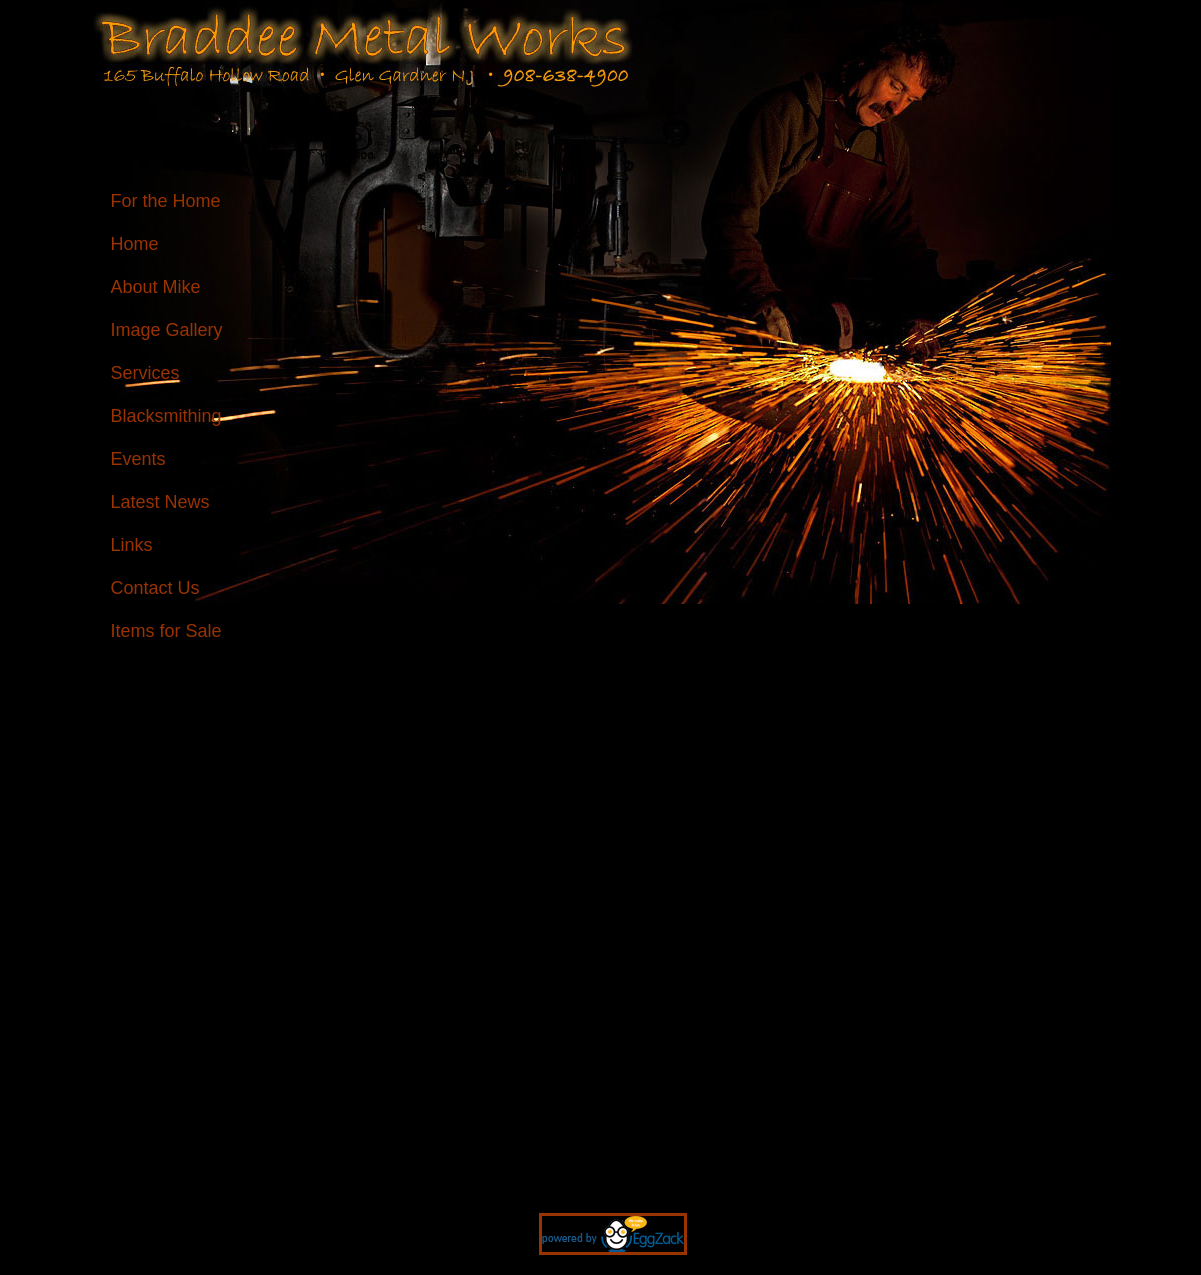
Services (145, 373)
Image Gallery (167, 330)
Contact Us (155, 588)
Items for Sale (166, 631)
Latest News (160, 502)
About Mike (156, 287)
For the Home (166, 201)
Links (132, 545)
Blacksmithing (166, 416)
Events (138, 459)
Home (135, 244)
